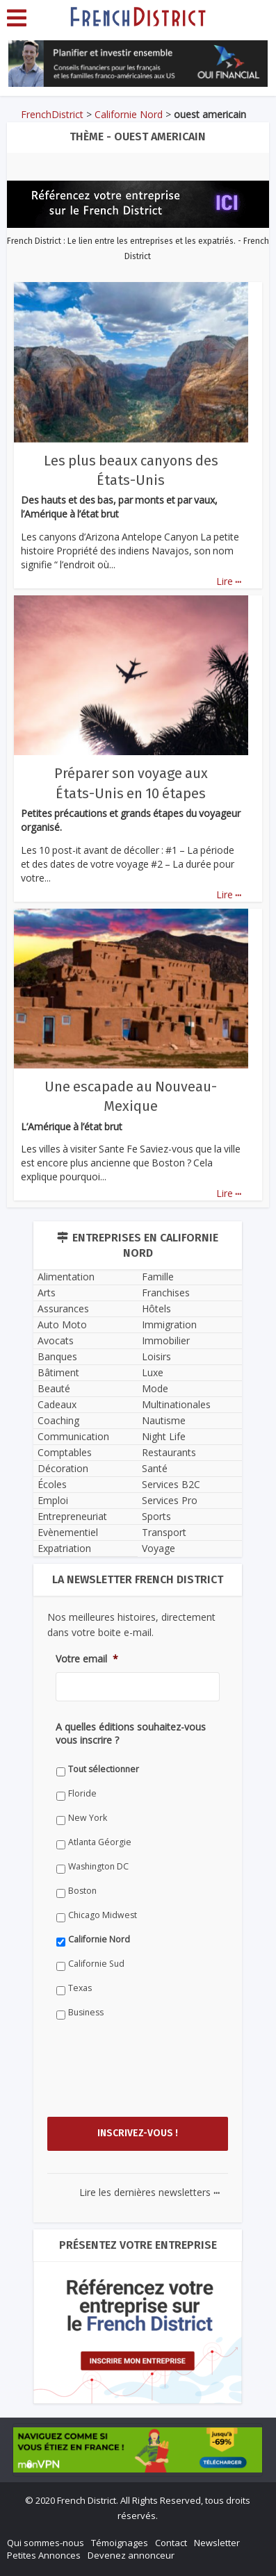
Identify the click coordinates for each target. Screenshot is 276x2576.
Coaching (58, 1420)
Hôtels (156, 1308)
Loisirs (156, 1356)
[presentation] (161, 2081)
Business (86, 2012)
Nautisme (164, 1420)
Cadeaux (57, 1404)
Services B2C (171, 1484)
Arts (47, 1292)
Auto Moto (62, 1324)
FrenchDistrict (52, 114)
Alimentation (66, 1276)
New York (87, 1818)
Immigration (169, 1324)
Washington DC (98, 1866)
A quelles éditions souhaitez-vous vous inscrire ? (131, 1733)
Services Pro (169, 1500)
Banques (57, 1356)
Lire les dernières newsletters (149, 2192)
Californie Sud (96, 1964)
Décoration (63, 1468)
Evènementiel (68, 1532)
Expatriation (64, 1548)
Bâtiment (58, 1372)
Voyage (158, 1548)
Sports (156, 1516)
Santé (155, 1468)
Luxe (152, 1372)
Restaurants (169, 1452)
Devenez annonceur (131, 2555)
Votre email (87, 1659)
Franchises (166, 1292)
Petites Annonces (44, 2555)
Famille (158, 1276)
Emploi (53, 1500)
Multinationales (176, 1404)
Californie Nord (129, 114)
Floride (82, 1793)
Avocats (56, 1340)
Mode (155, 1388)
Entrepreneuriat (72, 1516)
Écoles (52, 1484)
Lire (228, 581)
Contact (171, 2542)
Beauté (54, 1388)
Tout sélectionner (103, 1769)
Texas (80, 1988)
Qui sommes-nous (45, 2542)
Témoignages (119, 2542)
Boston (82, 1891)
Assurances (63, 1308)
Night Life (164, 1436)
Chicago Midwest (102, 1915)
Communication (73, 1436)
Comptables (65, 1452)
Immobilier (166, 1340)
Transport (164, 1532)
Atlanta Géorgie (99, 1842)
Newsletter (217, 2542)
